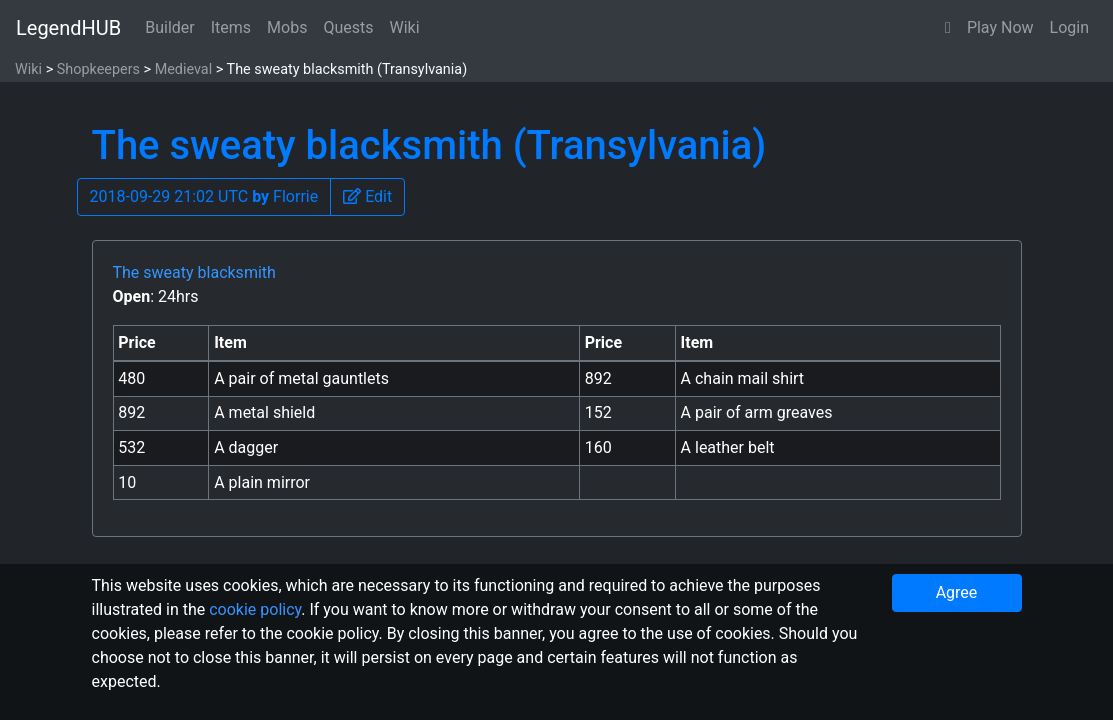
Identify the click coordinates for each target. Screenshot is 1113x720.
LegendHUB (68, 28)
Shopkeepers (98, 69)
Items (231, 27)
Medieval (184, 69)
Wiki (405, 27)
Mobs (287, 27)
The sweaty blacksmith (194, 272)
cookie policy (255, 609)
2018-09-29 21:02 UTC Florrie (204, 196)
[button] (948, 28)
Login (1069, 27)
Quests (348, 27)
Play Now (1000, 27)
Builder (170, 27)
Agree (957, 592)
